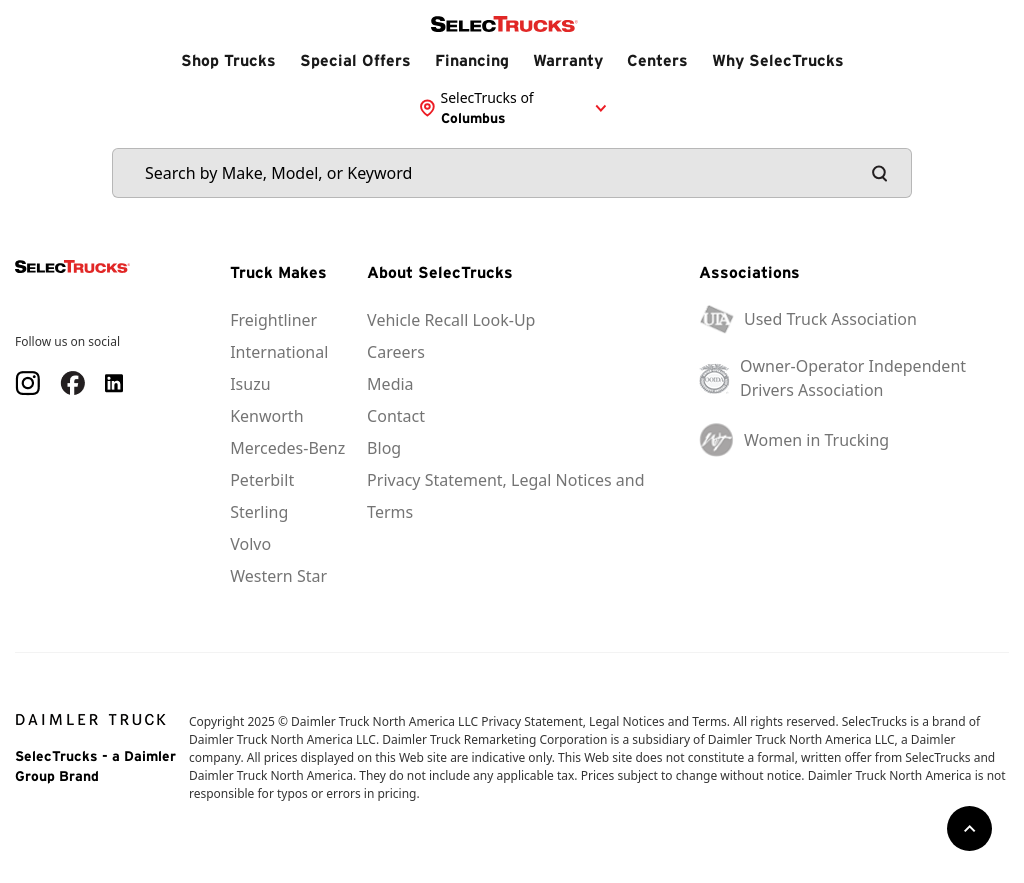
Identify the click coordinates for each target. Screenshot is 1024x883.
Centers (657, 60)
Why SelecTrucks (778, 60)
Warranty (568, 60)
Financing (472, 60)
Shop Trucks (228, 60)
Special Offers (355, 60)
